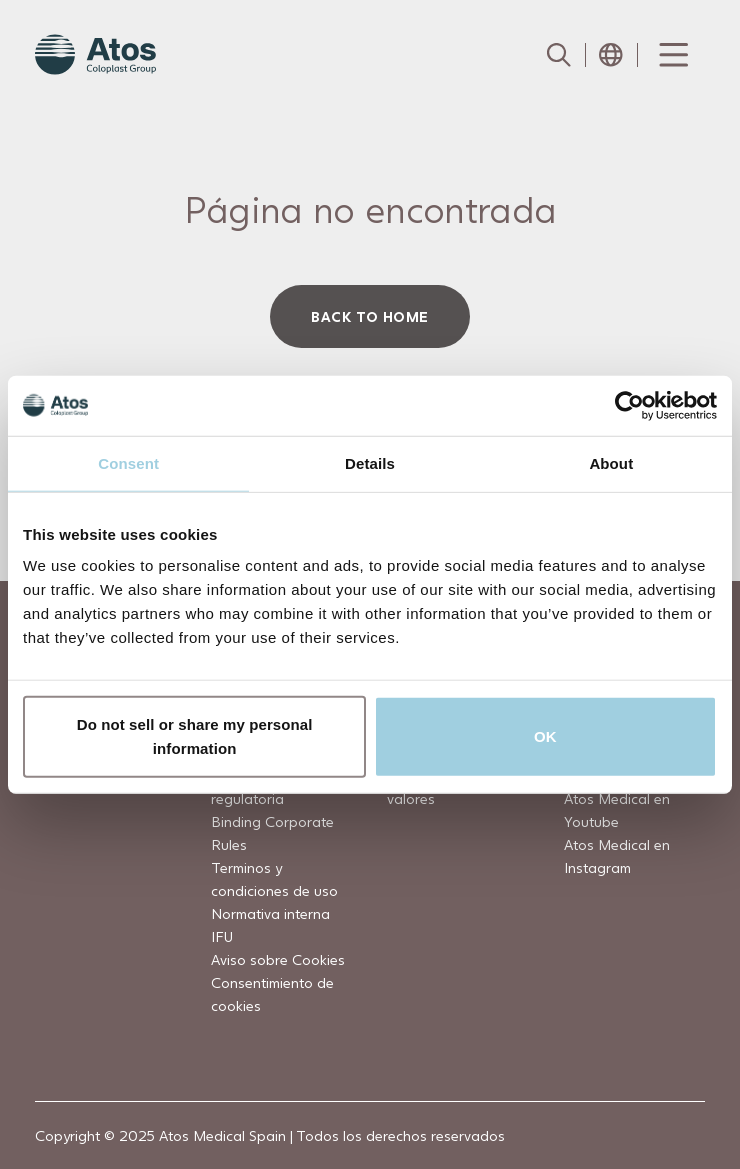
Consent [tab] (128, 462)
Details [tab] (370, 462)
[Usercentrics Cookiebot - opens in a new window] (629, 405)
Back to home (369, 316)
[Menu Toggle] (672, 55)
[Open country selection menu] (611, 55)
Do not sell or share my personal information (195, 736)
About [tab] (611, 462)
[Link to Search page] (559, 55)
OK (545, 736)
